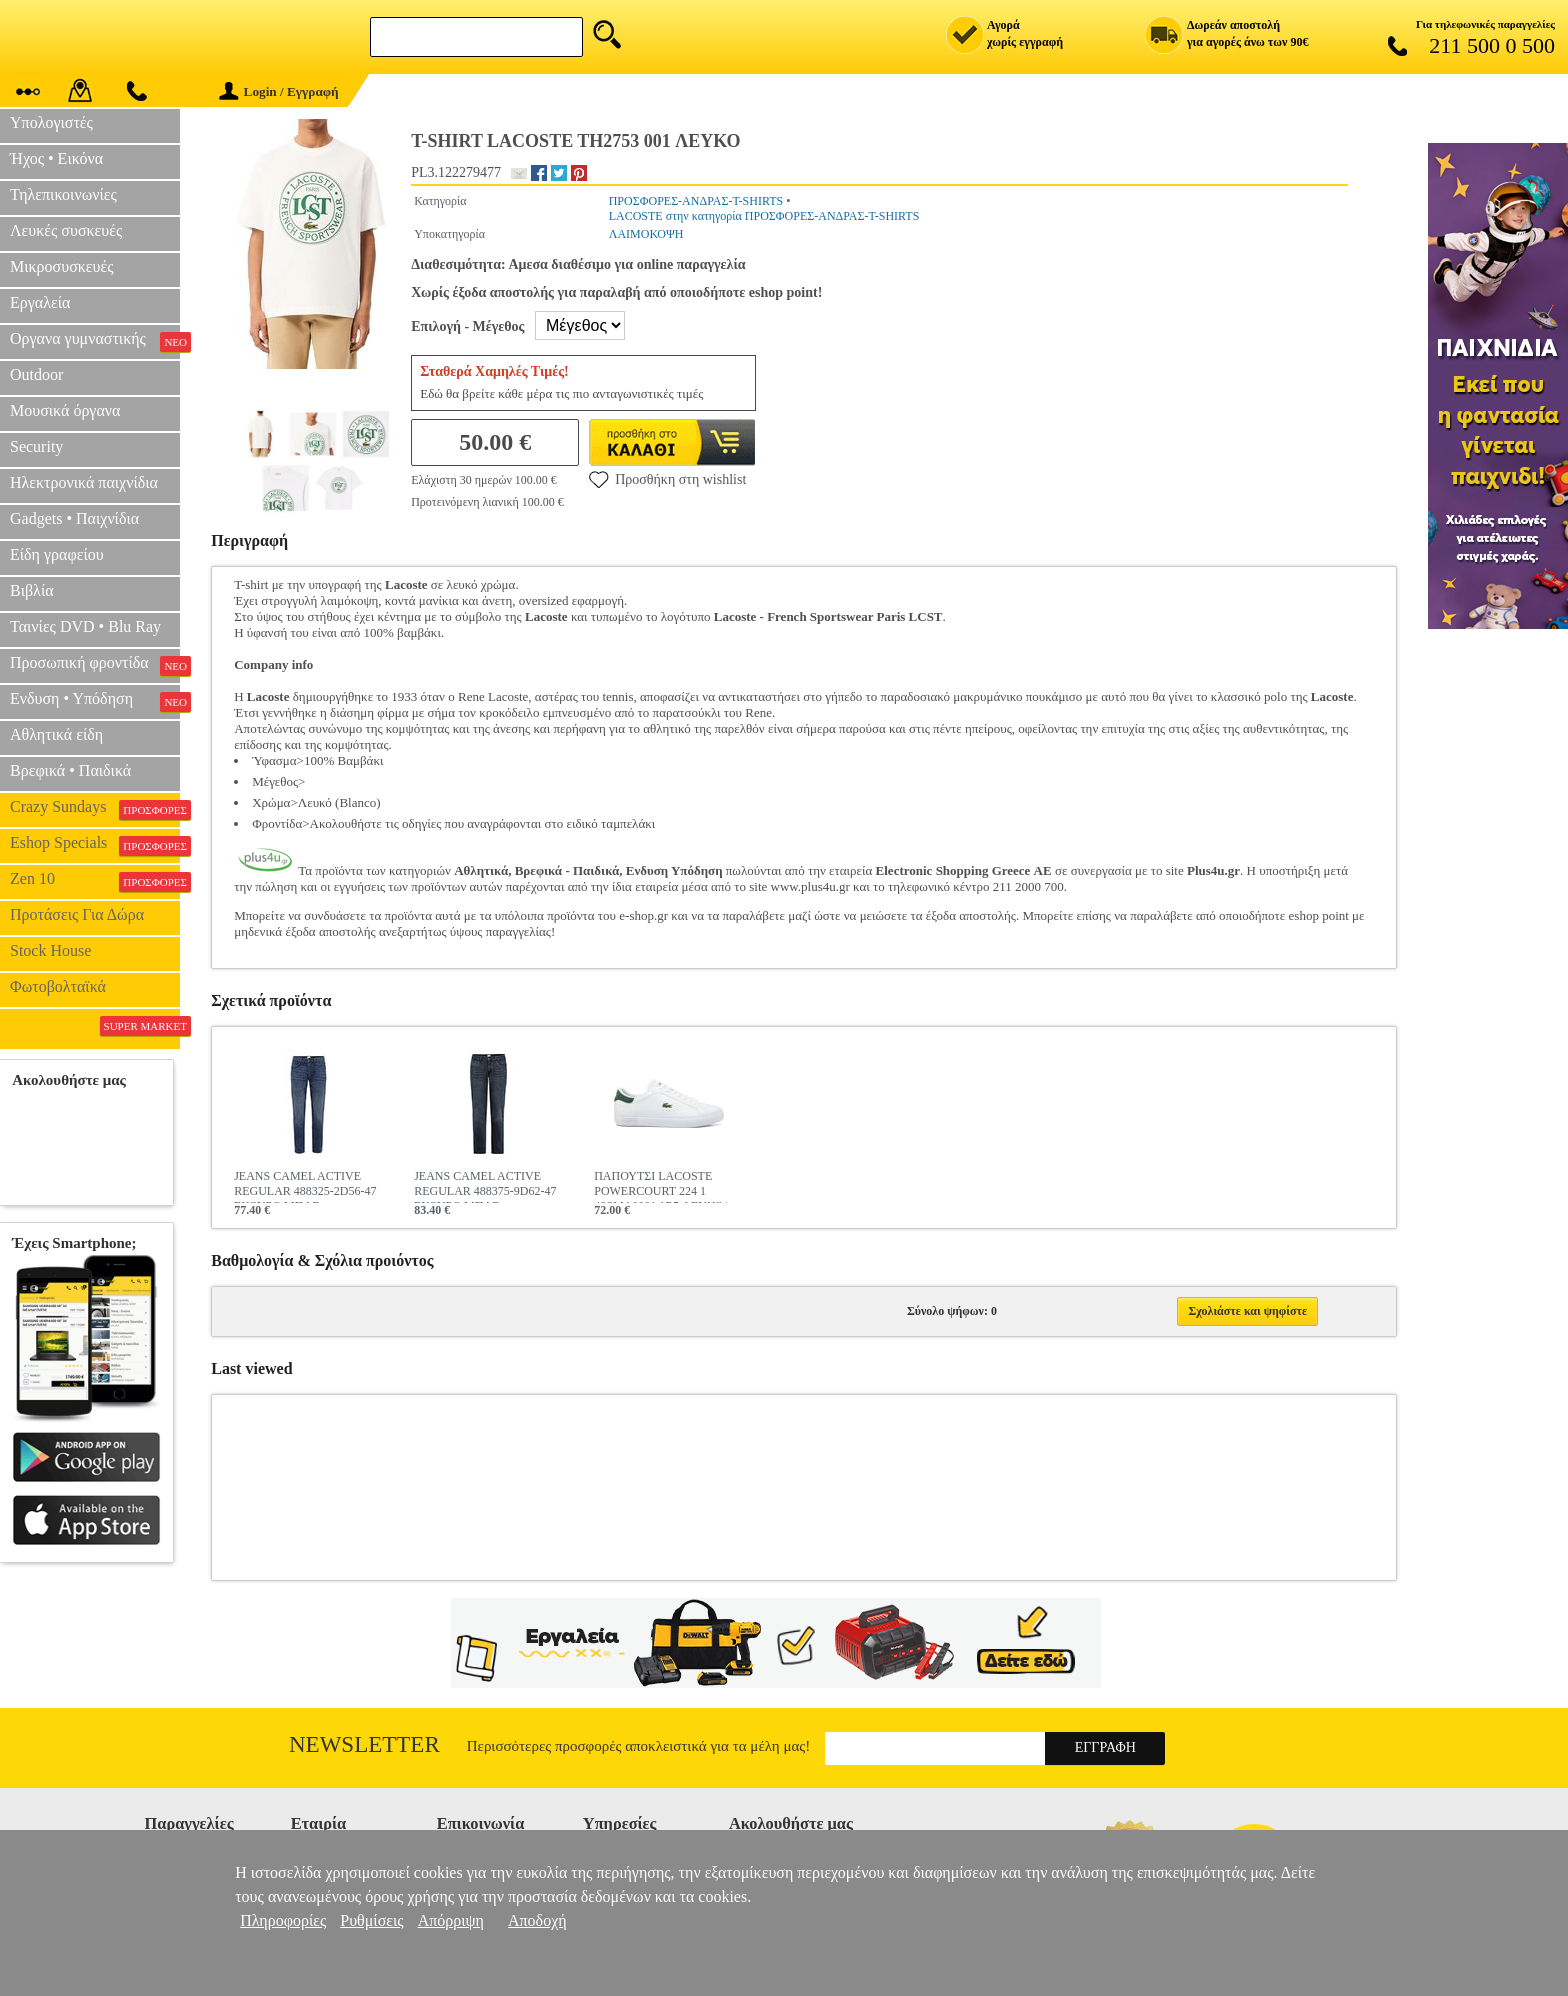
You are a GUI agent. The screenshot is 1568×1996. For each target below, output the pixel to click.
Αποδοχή (537, 1920)
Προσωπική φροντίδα (95, 665)
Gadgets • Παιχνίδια (74, 518)
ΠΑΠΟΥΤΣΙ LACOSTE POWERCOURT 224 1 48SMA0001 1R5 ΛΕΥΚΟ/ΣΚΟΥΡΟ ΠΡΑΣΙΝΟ (660, 1186)
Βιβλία (32, 590)
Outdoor (36, 374)
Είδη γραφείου (57, 554)
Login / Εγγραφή (279, 91)
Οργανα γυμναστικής (95, 341)
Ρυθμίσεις (371, 1920)
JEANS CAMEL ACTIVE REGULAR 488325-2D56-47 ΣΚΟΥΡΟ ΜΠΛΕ (305, 1186)
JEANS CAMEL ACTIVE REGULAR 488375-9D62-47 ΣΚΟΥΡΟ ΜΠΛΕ (485, 1186)
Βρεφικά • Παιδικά (70, 770)
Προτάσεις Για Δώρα (77, 914)
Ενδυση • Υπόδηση (95, 701)
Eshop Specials (95, 845)
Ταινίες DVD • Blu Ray (85, 626)
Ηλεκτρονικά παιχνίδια (84, 482)
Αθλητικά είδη (56, 734)
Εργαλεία (40, 302)
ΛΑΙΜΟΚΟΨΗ (646, 234)
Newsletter (364, 1744)
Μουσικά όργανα (65, 410)
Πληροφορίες (283, 1920)
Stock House (50, 950)
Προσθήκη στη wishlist (667, 479)
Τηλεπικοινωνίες (63, 194)
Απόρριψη (451, 1920)
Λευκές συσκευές (66, 230)
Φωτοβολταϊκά (58, 986)
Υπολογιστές (51, 122)
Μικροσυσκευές (62, 266)
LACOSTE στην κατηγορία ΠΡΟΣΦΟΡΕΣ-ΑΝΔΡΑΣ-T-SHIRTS (764, 216)
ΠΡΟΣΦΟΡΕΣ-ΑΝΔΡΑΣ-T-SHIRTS (696, 201)
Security (36, 446)
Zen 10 (95, 881)
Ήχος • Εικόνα (56, 158)
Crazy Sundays (95, 809)
